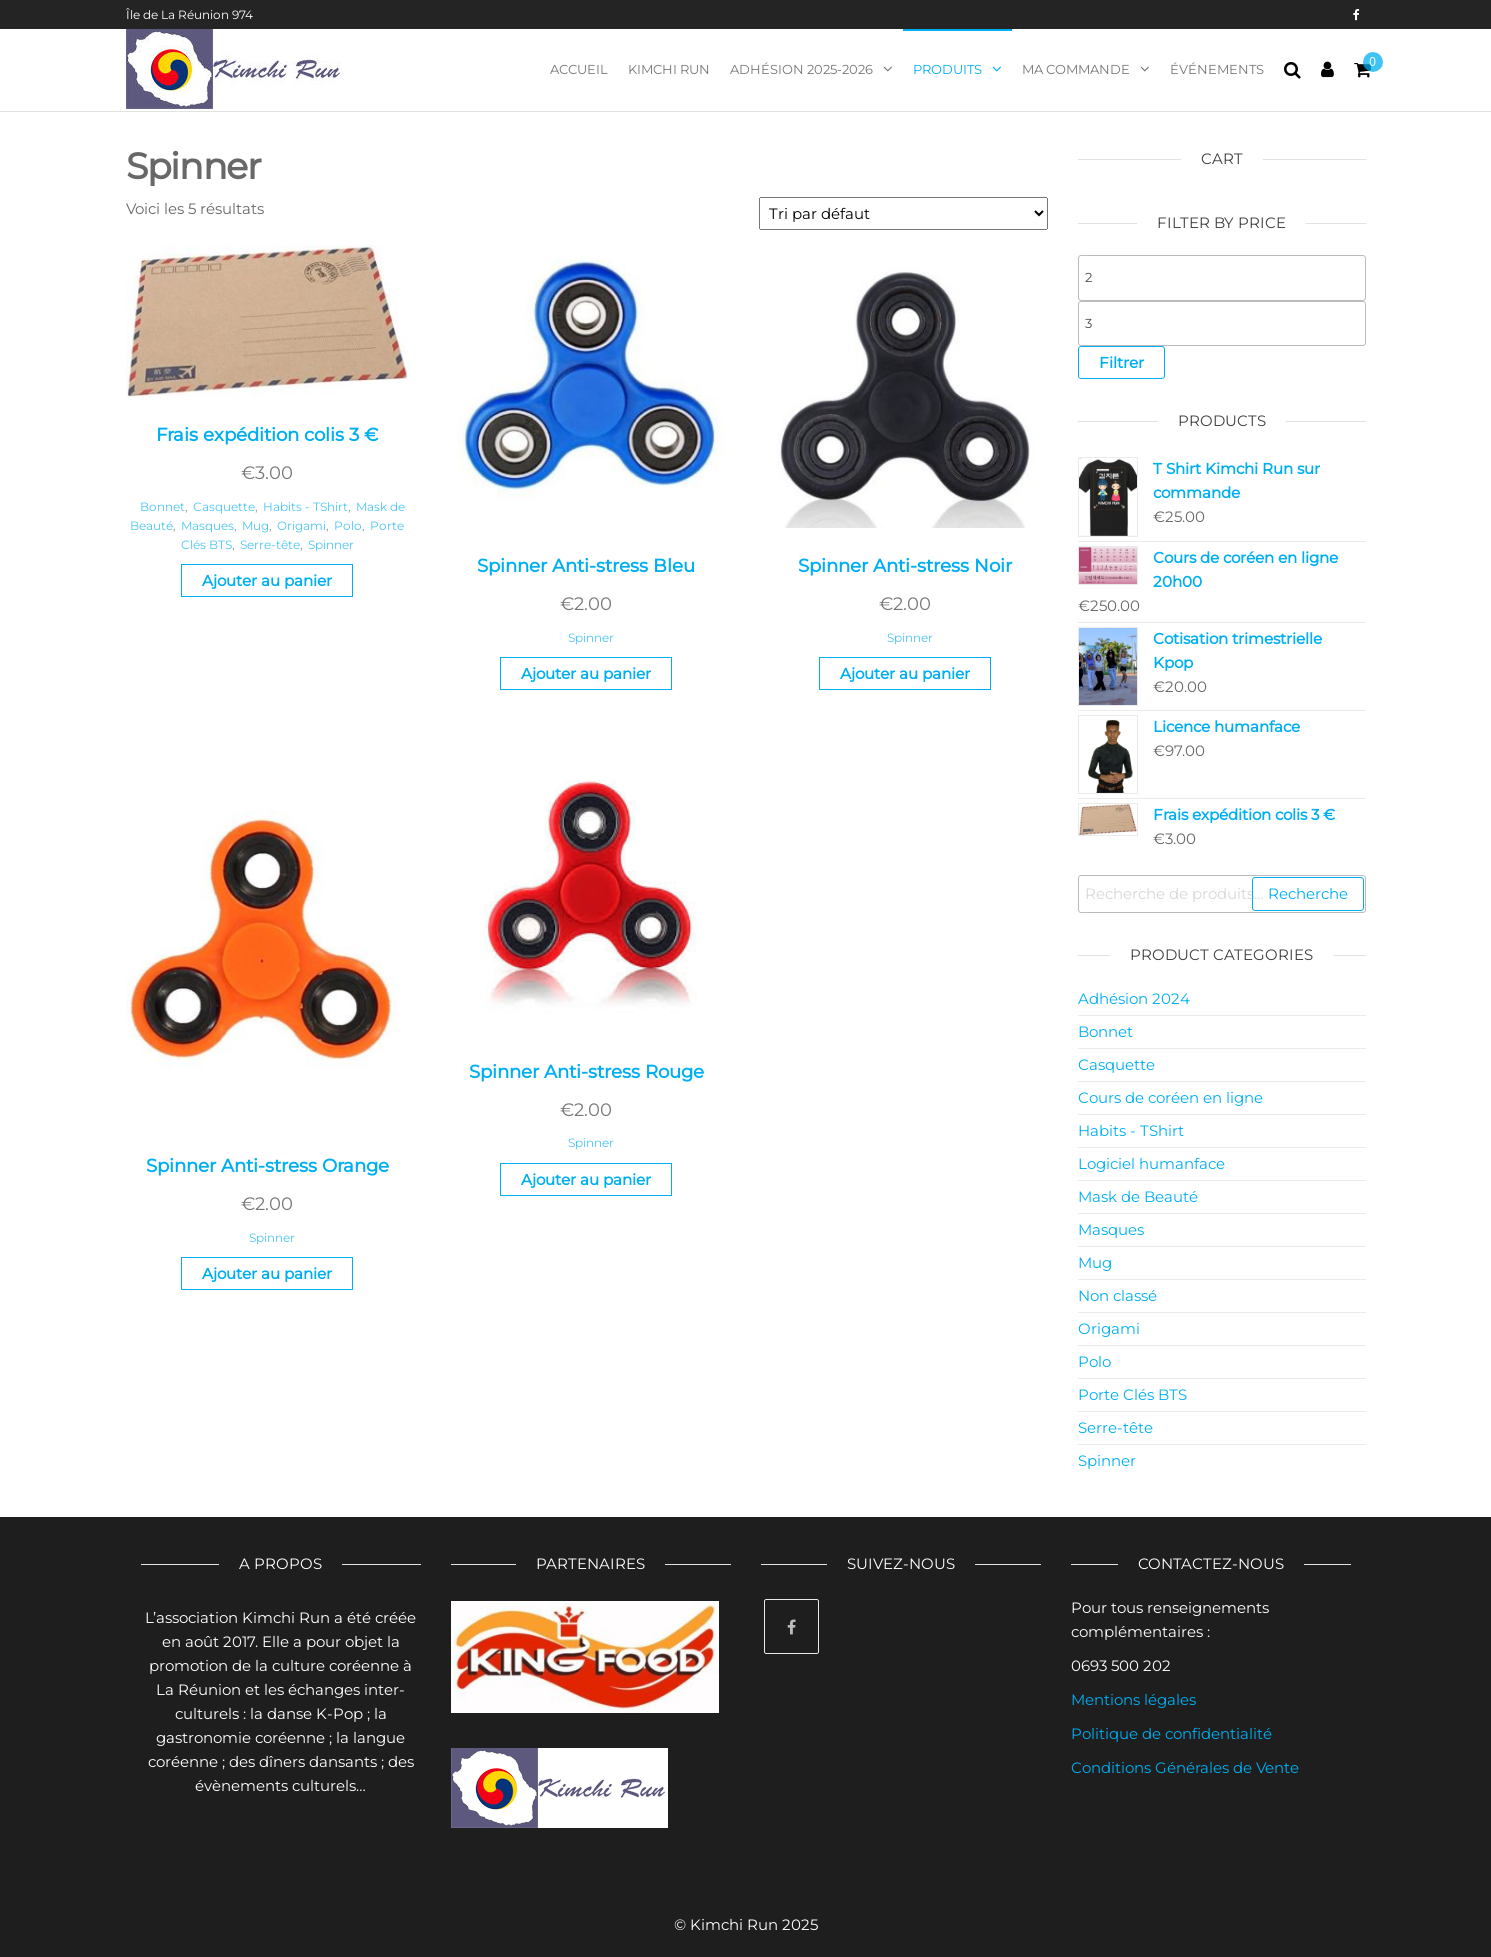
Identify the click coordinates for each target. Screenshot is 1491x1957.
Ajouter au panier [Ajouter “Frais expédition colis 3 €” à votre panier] (267, 580)
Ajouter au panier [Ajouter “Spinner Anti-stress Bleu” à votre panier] (586, 673)
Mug (255, 525)
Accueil (579, 69)
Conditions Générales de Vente (1185, 1767)
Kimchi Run (669, 69)
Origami (301, 525)
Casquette (224, 506)
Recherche (1308, 893)
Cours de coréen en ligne (1170, 1097)
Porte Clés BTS (1132, 1394)
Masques (207, 525)
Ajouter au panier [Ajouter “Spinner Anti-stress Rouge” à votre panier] (586, 1179)
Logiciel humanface (1151, 1163)
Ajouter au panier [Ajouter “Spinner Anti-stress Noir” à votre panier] (905, 673)
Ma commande (1076, 69)
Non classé (1117, 1295)
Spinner (331, 544)
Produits (947, 69)
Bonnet (162, 506)
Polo (348, 525)
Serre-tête (270, 544)
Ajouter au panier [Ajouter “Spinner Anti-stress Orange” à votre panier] (267, 1273)
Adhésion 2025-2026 (801, 69)
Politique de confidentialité (1171, 1733)
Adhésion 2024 (1134, 998)
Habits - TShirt (305, 506)
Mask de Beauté (1138, 1196)
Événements (1217, 69)
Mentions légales (1133, 1699)
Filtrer (1121, 362)
